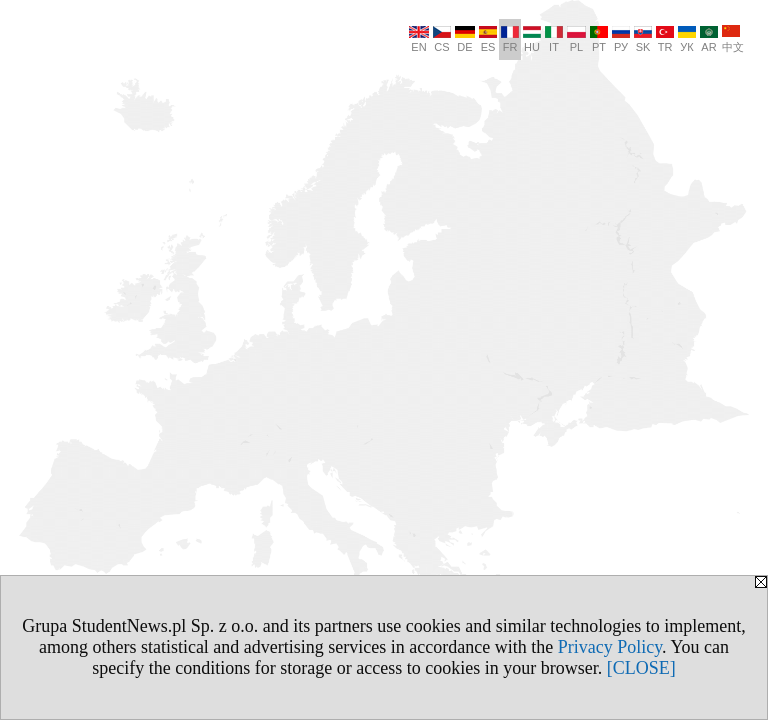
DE (465, 39)
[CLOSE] (641, 668)
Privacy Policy (610, 647)
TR (665, 39)
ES (488, 39)
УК (687, 39)
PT (599, 39)
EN (419, 39)
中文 (733, 39)
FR (510, 39)
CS (442, 39)
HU (532, 39)
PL (576, 39)
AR (709, 39)
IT (554, 39)
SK (643, 39)
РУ (621, 39)
